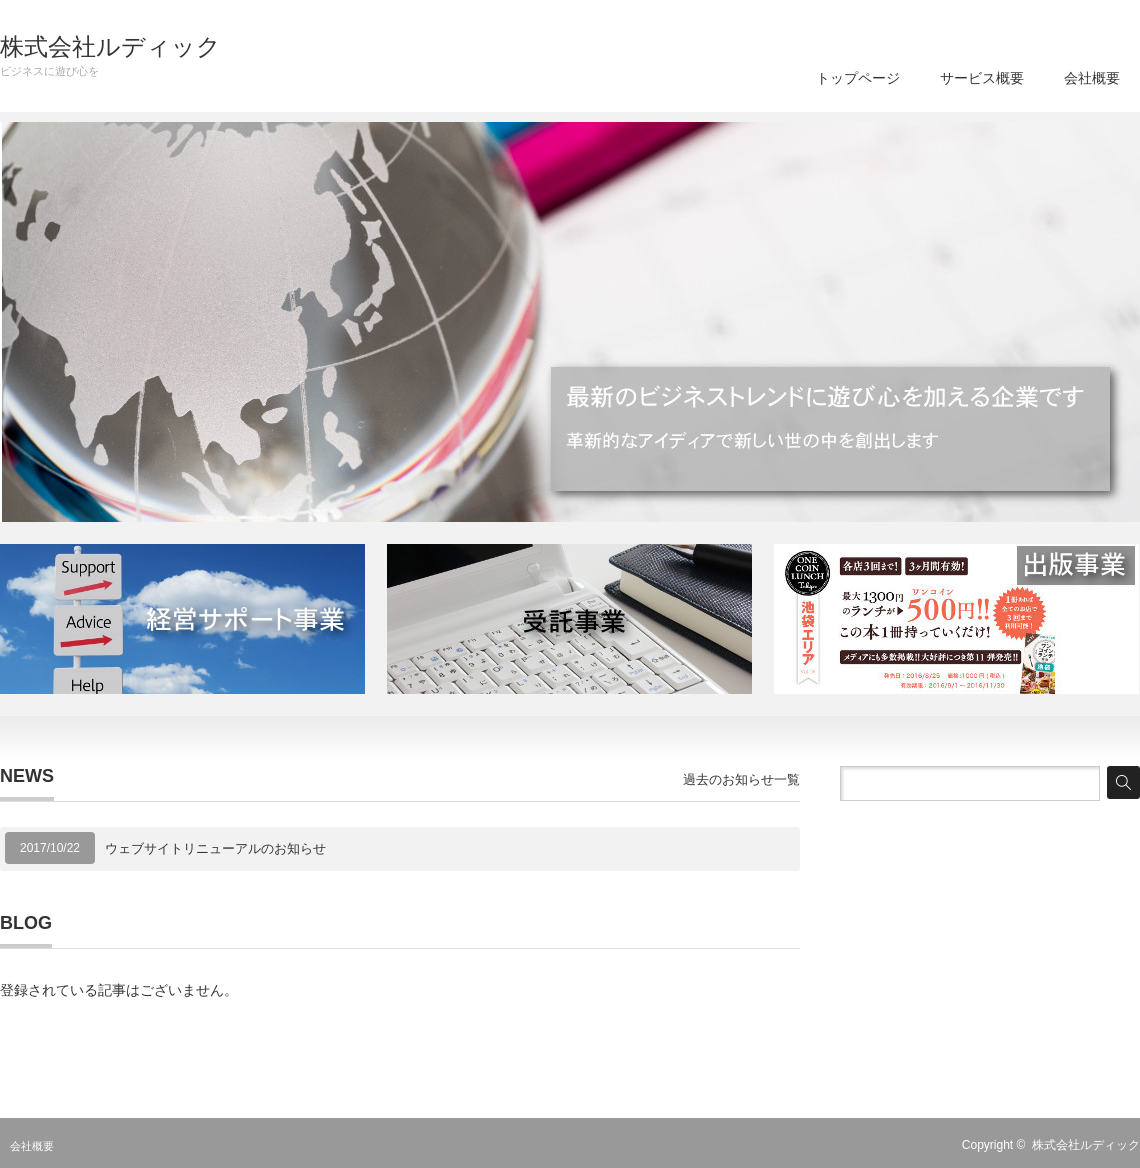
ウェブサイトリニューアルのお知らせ (215, 848)
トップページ (858, 78)
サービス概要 (982, 78)
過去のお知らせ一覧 (741, 779)
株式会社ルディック (110, 47)
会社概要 (1092, 78)
